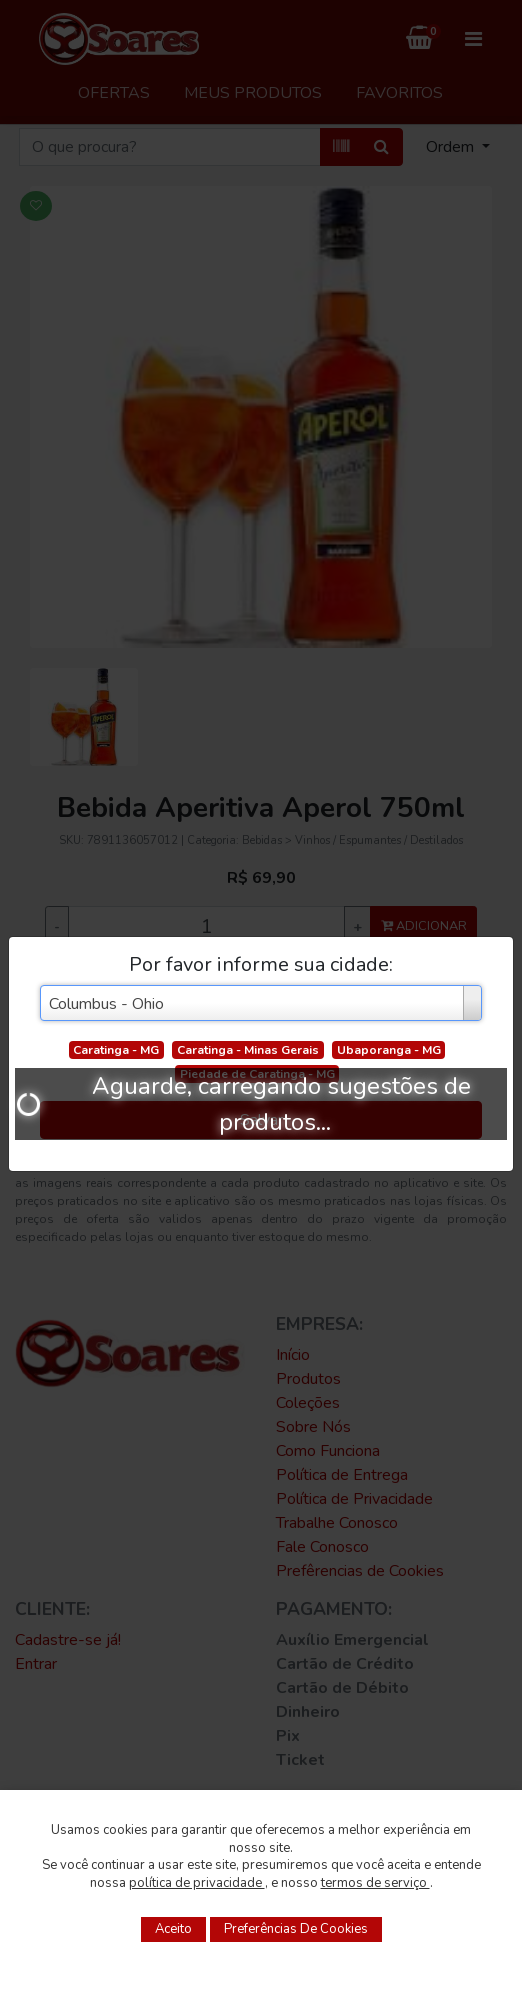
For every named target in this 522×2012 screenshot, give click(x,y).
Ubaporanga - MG (389, 1050)
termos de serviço (375, 1883)
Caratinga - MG (116, 1050)
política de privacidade (197, 1883)
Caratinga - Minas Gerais (248, 1050)
